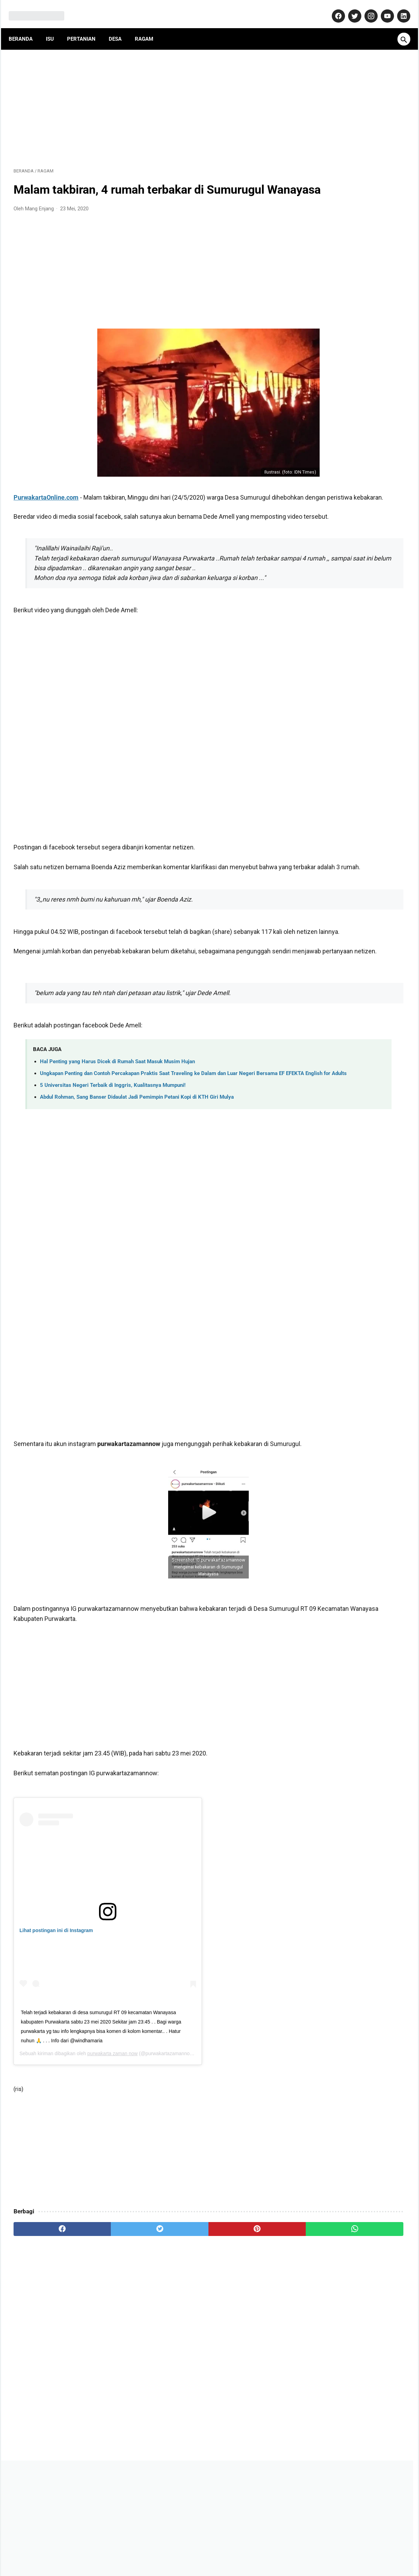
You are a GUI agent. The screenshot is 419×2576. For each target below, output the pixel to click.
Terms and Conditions (301, 2550)
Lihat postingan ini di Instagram (56, 2019)
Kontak (130, 2550)
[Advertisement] (145, 99)
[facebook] (46, 2318)
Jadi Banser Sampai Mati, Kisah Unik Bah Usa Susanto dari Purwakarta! (349, 445)
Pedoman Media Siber (171, 2550)
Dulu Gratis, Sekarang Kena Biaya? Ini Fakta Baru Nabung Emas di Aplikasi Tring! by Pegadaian (352, 410)
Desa (120, 27)
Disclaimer (256, 2550)
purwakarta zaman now (112, 2142)
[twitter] (112, 2318)
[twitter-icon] (349, 8)
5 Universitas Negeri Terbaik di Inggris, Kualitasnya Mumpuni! (113, 1164)
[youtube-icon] (381, 8)
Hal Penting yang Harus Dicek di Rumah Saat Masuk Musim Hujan (117, 1132)
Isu (55, 27)
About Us (103, 2550)
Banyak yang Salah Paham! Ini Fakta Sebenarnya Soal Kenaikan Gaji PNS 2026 (350, 597)
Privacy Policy (220, 2550)
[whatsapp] (243, 2318)
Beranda (26, 27)
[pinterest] (178, 2318)
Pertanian (86, 27)
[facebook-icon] (332, 8)
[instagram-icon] (365, 8)
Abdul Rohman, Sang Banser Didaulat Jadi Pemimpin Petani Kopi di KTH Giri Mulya (137, 1176)
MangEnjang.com (220, 2565)
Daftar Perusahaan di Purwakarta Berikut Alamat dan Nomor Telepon (350, 374)
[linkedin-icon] (398, 8)
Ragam (149, 27)
